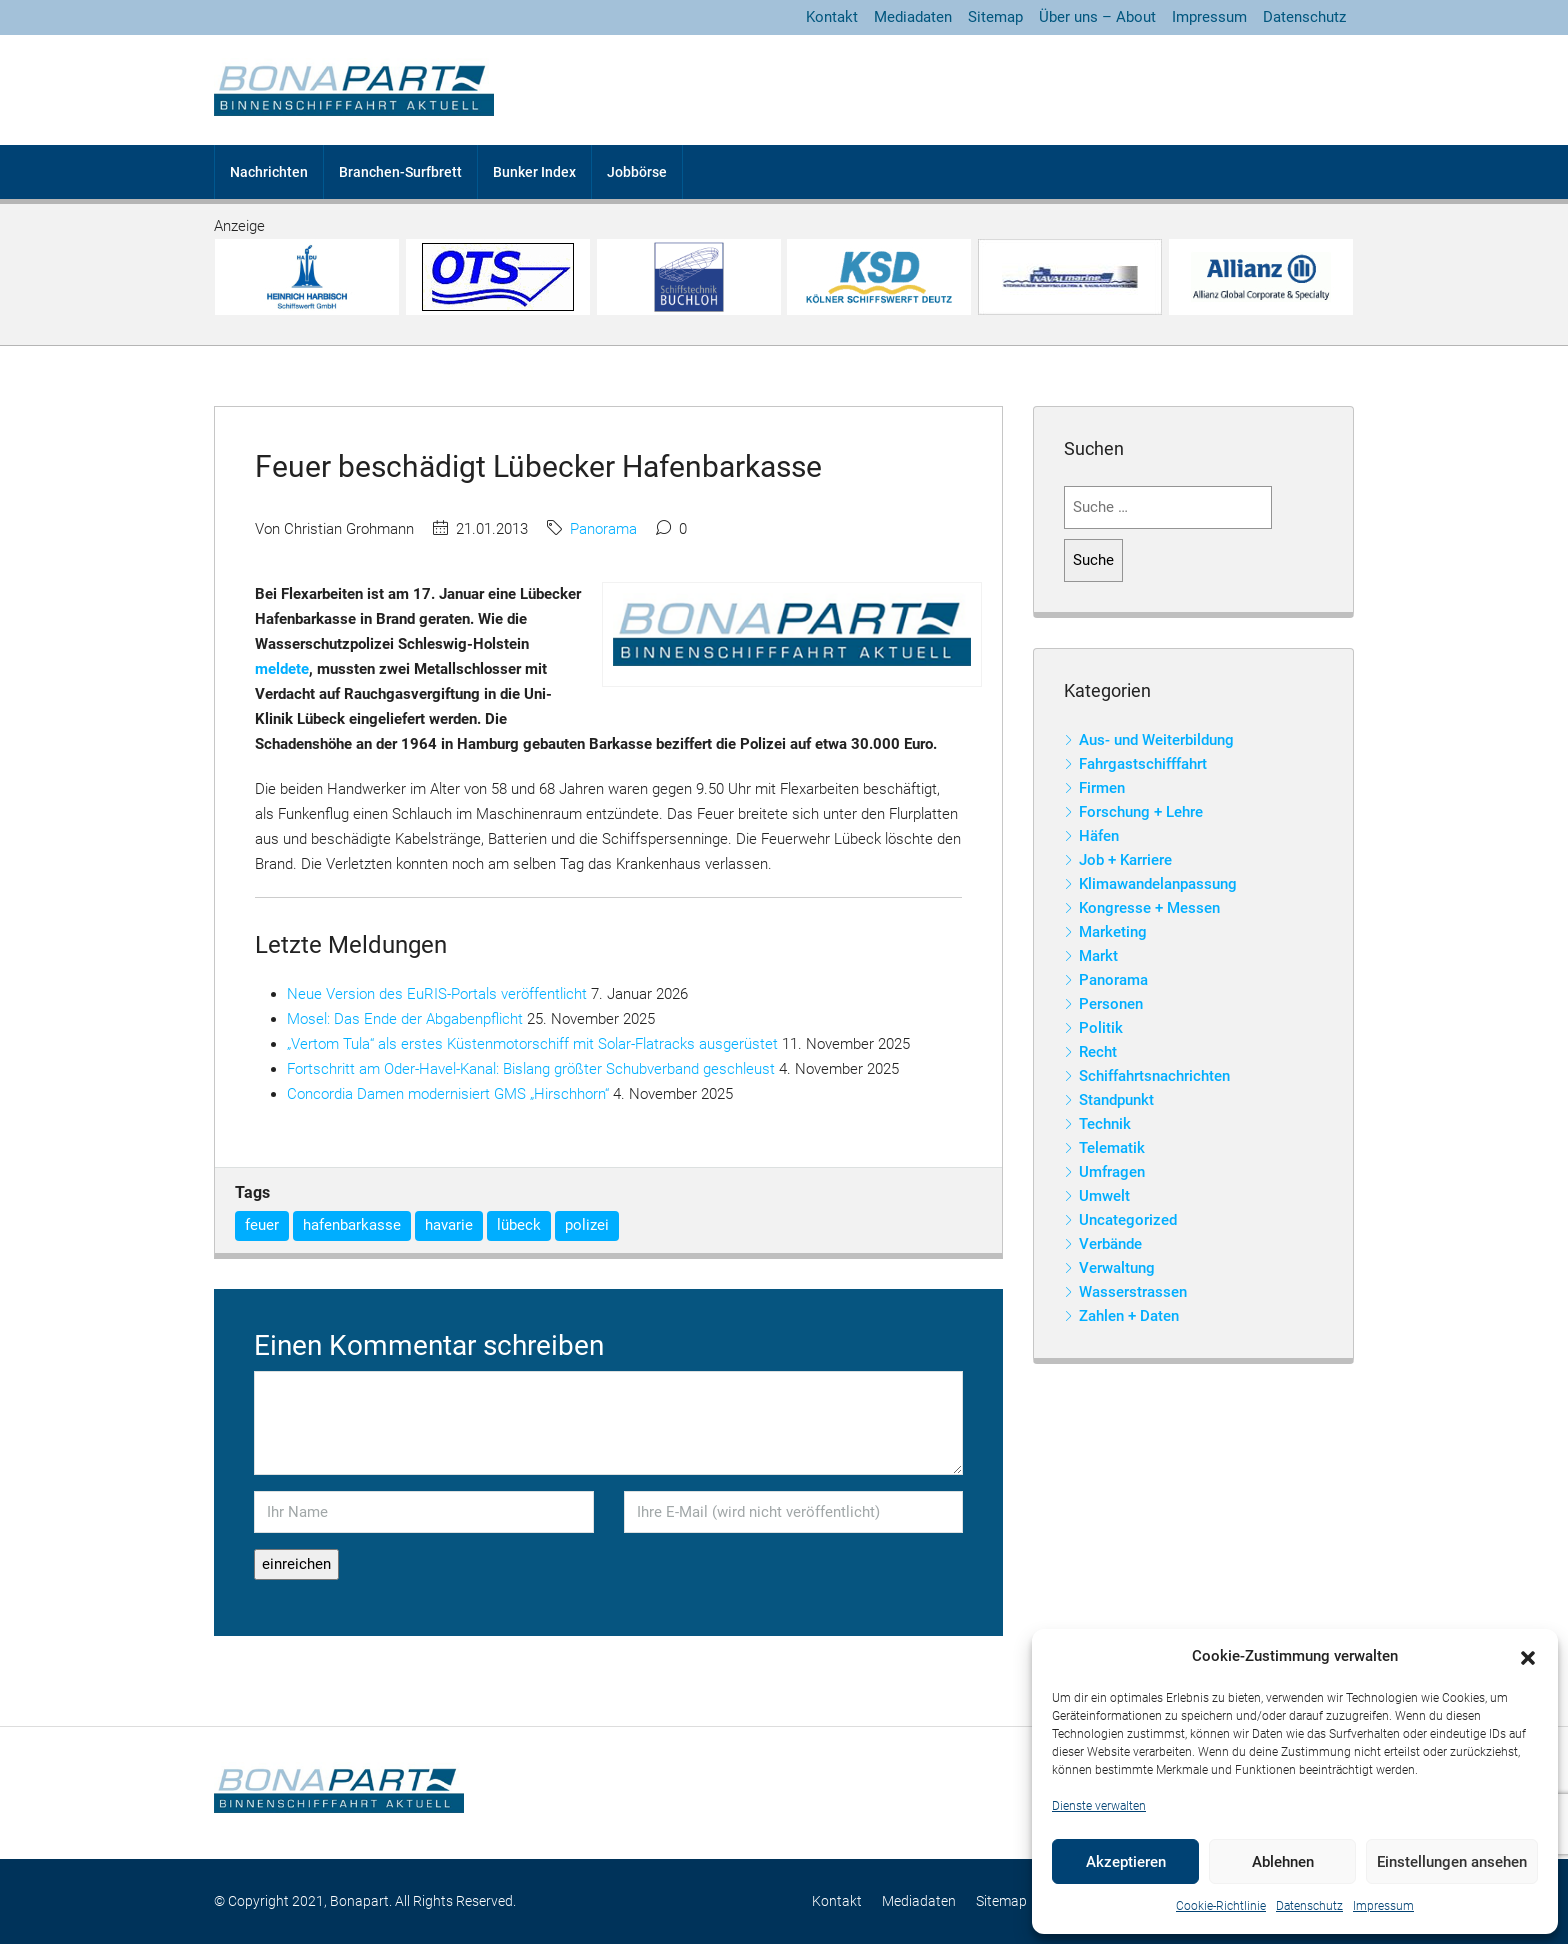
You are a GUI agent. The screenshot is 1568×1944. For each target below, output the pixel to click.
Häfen (1099, 836)
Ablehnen (1283, 1862)
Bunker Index (534, 172)
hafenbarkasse (352, 1225)
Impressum (1383, 1906)
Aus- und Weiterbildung (1156, 740)
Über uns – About (1097, 17)
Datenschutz (1309, 1906)
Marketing (1113, 932)
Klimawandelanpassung (1158, 884)
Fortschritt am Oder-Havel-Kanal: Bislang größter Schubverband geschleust (531, 1069)
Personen (1111, 1004)
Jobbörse (637, 172)
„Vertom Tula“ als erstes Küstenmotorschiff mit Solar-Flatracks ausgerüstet (532, 1044)
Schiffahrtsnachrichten (1154, 1076)
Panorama (603, 529)
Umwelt (1104, 1196)
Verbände (1110, 1244)
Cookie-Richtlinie (1221, 1906)
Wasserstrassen (1133, 1292)
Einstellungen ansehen (1452, 1862)
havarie (449, 1225)
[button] (1528, 1657)
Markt (1098, 956)
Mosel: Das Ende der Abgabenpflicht (405, 1019)
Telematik (1112, 1148)
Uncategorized (1128, 1220)
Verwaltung (1117, 1268)
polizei (587, 1225)
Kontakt (832, 17)
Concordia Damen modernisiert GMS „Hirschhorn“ (448, 1094)
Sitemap (995, 17)
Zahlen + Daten (1129, 1316)
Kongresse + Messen (1149, 908)
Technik (1105, 1124)
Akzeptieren (1126, 1862)
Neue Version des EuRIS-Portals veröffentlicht (437, 994)
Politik (1101, 1028)
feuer (262, 1225)
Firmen (1102, 788)
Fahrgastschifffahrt (1143, 764)
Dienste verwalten (1099, 1806)
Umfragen (1112, 1172)
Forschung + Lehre (1141, 812)
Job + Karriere (1125, 860)
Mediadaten (913, 17)
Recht (1098, 1052)
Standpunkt (1116, 1100)
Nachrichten (269, 172)
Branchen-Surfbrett (400, 172)
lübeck (519, 1225)
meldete (282, 669)
